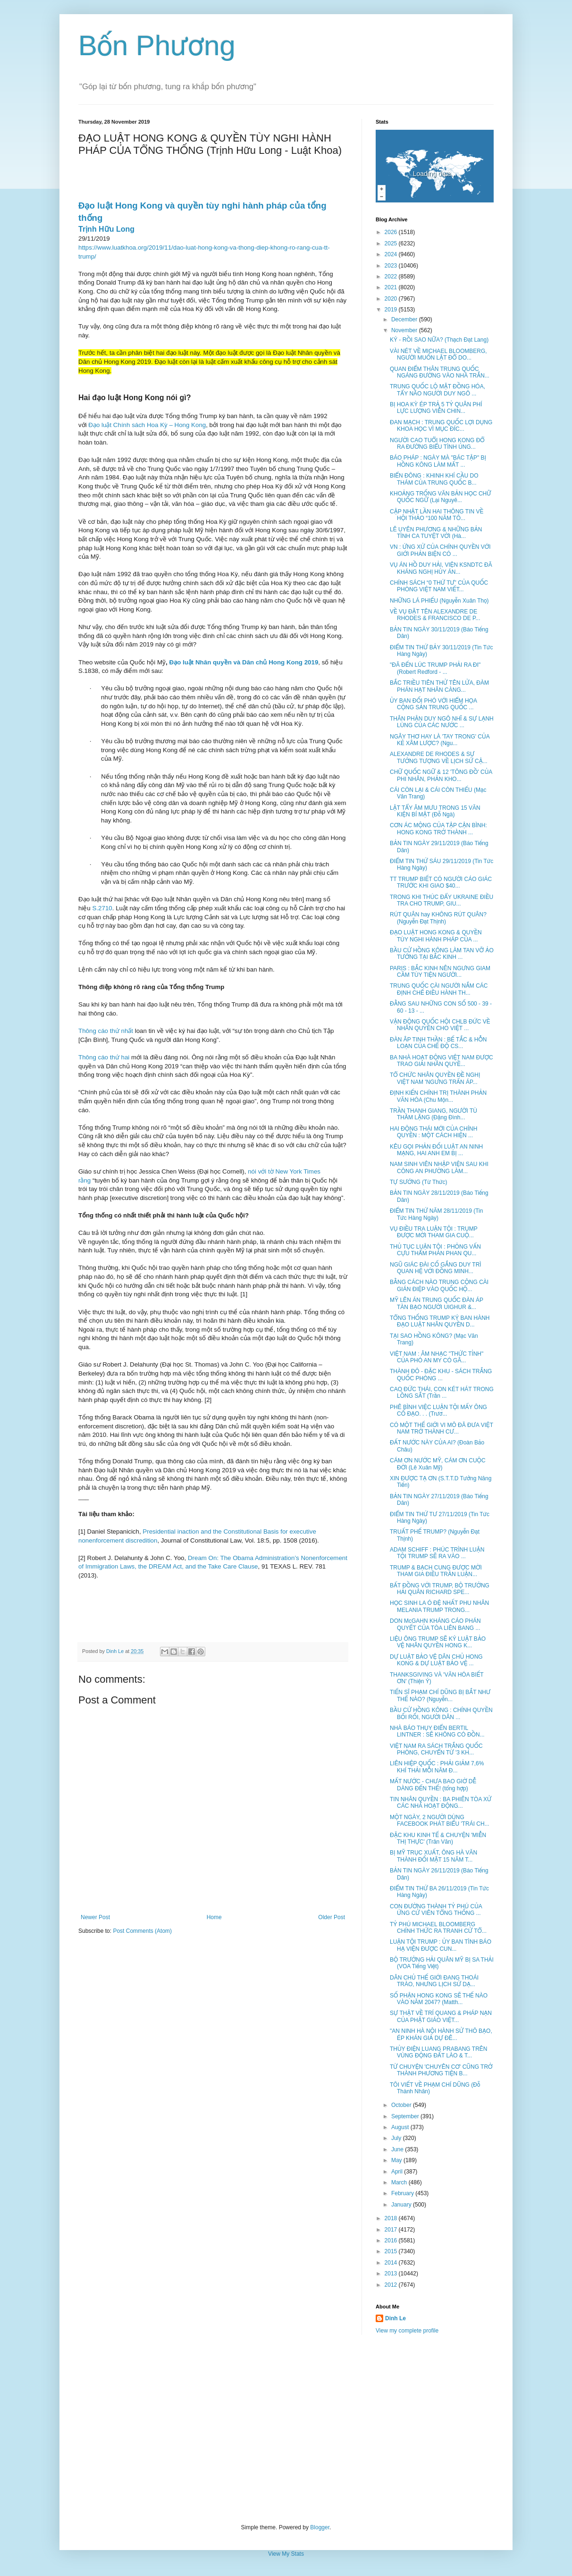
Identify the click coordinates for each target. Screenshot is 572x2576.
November (405, 330)
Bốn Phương (157, 45)
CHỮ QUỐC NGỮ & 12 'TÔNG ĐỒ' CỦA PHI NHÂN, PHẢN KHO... (441, 775)
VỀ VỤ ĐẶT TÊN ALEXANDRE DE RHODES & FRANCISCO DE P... (435, 614)
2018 (392, 2218)
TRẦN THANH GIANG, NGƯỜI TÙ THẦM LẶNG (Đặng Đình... (433, 1114)
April (397, 2171)
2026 (392, 232)
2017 (392, 2229)
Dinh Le (115, 1651)
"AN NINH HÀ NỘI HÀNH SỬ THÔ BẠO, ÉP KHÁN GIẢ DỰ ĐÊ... (441, 2034)
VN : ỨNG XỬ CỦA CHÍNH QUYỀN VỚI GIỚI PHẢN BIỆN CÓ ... (440, 550)
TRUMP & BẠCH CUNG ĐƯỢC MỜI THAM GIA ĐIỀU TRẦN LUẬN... (436, 1570)
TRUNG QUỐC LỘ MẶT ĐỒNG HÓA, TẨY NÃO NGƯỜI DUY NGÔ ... (437, 389)
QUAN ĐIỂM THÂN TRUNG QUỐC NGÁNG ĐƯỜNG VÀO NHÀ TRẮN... (439, 372)
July (397, 2138)
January (402, 2204)
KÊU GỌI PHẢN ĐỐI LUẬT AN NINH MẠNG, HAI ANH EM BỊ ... (436, 1150)
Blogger (319, 2527)
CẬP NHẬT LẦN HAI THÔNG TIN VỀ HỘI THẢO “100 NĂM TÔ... (436, 514)
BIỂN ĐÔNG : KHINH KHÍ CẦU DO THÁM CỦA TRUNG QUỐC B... (434, 479)
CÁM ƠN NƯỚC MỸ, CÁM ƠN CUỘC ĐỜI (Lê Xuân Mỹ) (438, 1463)
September (406, 2116)
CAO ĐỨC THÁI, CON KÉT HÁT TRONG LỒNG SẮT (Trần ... (442, 1392)
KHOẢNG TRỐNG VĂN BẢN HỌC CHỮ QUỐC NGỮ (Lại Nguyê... (440, 496)
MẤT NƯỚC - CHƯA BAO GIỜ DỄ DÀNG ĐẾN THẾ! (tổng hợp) (433, 1784)
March (400, 2182)
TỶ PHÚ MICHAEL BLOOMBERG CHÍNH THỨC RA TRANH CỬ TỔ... (438, 1927)
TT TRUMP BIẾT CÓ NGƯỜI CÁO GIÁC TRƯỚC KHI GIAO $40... (441, 882)
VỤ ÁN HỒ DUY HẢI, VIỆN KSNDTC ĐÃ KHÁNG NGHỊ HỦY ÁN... (441, 568)
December (405, 319)
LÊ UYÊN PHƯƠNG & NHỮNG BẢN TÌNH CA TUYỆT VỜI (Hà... (436, 532)
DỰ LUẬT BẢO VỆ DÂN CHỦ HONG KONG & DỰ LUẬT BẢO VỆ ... (436, 1660)
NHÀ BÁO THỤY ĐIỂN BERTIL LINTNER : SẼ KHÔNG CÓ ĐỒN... (437, 1731)
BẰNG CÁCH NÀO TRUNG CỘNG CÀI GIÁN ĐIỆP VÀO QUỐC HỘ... (439, 1285)
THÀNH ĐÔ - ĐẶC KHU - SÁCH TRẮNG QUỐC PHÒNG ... (441, 1374)
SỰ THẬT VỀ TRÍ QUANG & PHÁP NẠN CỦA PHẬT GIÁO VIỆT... (441, 2016)
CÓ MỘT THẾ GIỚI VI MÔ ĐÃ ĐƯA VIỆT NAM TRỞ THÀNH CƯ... (441, 1428)
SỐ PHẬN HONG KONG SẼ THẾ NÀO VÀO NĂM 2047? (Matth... (439, 1998)
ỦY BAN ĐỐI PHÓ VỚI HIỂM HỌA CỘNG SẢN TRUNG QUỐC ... (433, 704)
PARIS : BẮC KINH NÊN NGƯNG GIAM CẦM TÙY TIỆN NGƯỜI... (440, 971)
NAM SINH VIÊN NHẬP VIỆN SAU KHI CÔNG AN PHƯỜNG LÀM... (439, 1167)
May (397, 2160)
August (401, 2127)
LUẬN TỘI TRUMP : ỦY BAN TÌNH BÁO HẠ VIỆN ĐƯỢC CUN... (440, 1945)
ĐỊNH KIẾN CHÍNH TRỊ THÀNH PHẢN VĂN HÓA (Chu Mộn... (438, 1096)
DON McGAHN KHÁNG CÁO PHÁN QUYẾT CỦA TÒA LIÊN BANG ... (435, 1624)
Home (214, 1917)
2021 (392, 287)
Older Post (331, 1917)
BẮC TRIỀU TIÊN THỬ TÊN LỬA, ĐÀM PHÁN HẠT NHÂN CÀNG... (439, 686)
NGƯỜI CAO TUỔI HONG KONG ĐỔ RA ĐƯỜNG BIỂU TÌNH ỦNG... (437, 443)
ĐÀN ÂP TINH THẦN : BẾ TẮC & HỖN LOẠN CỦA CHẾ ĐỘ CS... (438, 1042)
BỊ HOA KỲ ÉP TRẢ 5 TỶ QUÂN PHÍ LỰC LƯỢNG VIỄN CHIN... (436, 407)
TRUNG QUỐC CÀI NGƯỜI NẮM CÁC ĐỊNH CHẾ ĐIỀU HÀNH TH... (439, 989)
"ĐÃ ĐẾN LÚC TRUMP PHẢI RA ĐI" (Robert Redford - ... (435, 668)
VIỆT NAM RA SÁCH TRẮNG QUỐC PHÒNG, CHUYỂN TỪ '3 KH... (436, 1749)
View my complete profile (407, 2330)
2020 (392, 298)
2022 (392, 276)
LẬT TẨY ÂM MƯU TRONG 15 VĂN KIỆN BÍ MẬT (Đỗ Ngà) (435, 811)
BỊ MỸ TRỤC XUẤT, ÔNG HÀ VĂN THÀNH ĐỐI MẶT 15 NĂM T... (433, 1856)
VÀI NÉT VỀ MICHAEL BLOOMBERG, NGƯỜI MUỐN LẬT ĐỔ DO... (438, 354)
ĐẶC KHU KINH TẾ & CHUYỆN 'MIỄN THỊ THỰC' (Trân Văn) (438, 1838)
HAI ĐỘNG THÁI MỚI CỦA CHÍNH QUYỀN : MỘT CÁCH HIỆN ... (433, 1132)
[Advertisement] (286, 2429)
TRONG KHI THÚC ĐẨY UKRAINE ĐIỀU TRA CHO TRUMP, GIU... (441, 900)
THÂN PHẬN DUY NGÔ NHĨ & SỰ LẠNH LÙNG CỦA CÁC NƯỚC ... (442, 722)
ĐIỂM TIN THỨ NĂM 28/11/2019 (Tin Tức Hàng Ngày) (436, 1214)
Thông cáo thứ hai (103, 1057)
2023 (392, 265)
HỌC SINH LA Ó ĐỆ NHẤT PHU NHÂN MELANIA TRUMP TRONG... (439, 1606)
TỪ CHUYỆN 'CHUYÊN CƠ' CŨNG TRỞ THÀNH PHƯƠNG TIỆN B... (441, 2070)
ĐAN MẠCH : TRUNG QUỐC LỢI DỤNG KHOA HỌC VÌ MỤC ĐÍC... (441, 425)
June (398, 2149)
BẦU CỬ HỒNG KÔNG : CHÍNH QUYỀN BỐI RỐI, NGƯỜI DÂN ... (441, 1713)
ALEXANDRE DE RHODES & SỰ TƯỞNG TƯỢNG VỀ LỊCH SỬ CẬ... (439, 757)
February (403, 2193)
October (402, 2105)
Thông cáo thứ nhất (105, 1030)
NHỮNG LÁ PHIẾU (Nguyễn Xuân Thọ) (439, 600)
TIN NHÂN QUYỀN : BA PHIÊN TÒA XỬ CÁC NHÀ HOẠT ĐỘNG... (440, 1802)
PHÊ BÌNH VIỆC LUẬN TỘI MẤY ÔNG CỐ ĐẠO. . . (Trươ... (438, 1410)
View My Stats (286, 2554)
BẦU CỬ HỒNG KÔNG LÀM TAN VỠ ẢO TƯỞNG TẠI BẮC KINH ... (442, 953)
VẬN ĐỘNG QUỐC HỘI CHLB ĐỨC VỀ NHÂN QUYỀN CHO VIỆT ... (440, 1025)
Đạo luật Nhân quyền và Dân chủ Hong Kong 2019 (244, 662)
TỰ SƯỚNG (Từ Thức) (418, 1182)
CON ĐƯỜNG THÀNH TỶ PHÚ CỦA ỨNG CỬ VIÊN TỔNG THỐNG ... (436, 1909)
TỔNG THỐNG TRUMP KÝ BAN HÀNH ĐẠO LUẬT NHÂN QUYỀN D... (440, 1321)
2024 (392, 254)
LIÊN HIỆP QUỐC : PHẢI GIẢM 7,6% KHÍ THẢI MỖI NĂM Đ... (437, 1766)
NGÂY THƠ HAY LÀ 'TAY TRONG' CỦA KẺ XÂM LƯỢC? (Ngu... (439, 740)
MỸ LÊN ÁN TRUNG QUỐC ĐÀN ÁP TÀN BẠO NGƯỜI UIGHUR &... (436, 1303)
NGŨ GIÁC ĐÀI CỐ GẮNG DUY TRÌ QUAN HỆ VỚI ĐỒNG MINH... (435, 1268)
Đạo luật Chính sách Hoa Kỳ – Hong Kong (147, 424)
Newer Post (95, 1917)
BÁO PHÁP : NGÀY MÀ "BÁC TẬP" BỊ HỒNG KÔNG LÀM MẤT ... (438, 461)
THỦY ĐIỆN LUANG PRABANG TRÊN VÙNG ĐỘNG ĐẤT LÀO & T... (439, 2052)
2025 (392, 243)
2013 (392, 2273)
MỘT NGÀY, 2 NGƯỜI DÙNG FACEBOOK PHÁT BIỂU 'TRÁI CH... (439, 1820)
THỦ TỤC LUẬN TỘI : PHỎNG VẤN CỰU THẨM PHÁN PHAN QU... (435, 1250)
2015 (392, 2251)
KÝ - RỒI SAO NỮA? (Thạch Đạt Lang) (439, 339)
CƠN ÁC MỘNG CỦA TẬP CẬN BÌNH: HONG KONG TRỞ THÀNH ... (438, 828)
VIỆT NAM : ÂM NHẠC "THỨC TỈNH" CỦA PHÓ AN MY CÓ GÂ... (436, 1357)
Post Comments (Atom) (142, 1931)
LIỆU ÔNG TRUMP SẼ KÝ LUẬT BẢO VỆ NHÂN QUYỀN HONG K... (438, 1642)
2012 (392, 2285)
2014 (392, 2262)
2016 (392, 2240)
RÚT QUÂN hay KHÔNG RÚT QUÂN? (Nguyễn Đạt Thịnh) (438, 917)
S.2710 (102, 908)
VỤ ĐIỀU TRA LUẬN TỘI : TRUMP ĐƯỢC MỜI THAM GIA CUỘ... (433, 1232)
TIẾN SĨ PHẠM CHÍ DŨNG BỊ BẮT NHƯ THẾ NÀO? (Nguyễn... (440, 1695)
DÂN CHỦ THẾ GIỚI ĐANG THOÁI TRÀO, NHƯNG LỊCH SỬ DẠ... (434, 1981)
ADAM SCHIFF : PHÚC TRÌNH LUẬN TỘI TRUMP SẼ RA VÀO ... (437, 1553)
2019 (392, 309)
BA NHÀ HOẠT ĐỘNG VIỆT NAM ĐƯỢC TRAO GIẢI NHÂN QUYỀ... (441, 1060)
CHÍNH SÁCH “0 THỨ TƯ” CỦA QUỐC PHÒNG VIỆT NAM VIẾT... (439, 586)
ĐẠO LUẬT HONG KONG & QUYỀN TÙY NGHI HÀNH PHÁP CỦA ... (436, 935)
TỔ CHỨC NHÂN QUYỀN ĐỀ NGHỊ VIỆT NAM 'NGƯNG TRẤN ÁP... (435, 1078)
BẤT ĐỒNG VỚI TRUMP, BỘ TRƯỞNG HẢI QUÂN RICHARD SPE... (439, 1588)
